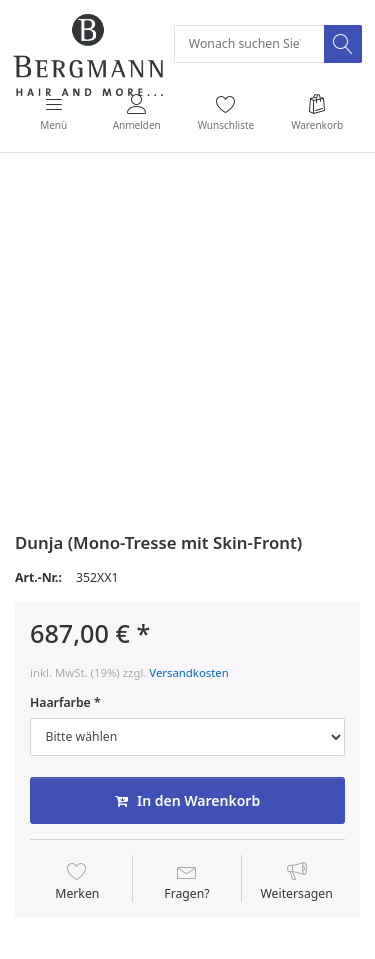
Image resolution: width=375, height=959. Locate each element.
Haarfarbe (60, 703)
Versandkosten (188, 672)
